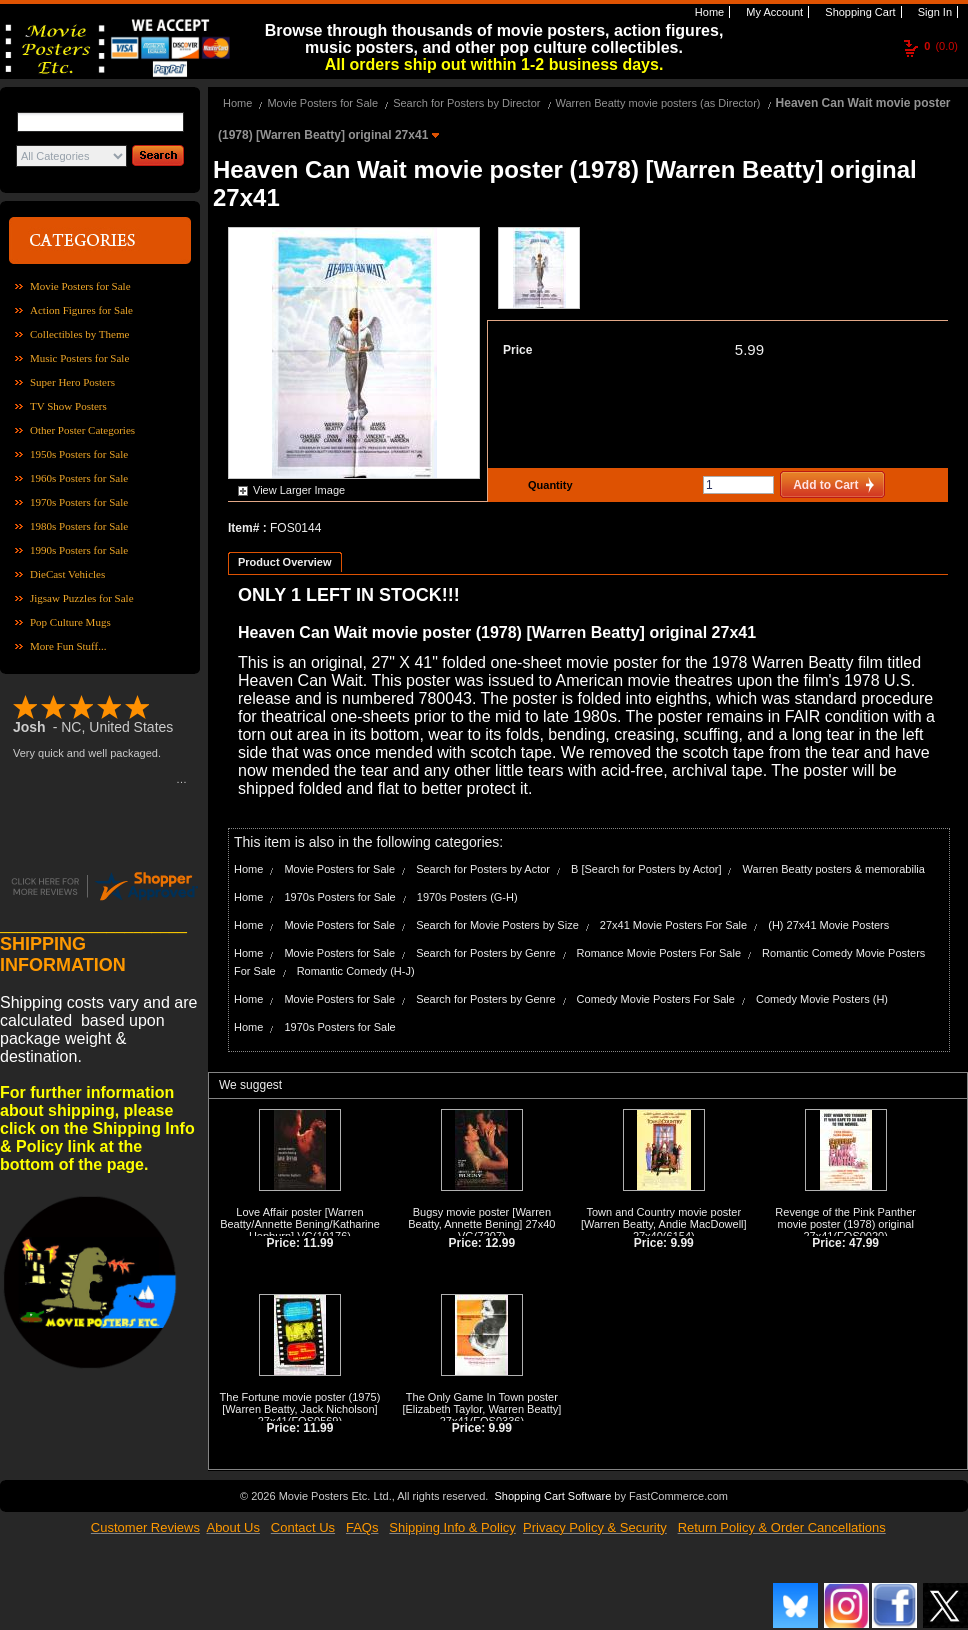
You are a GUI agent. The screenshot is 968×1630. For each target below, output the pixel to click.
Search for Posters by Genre (485, 953)
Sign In (933, 12)
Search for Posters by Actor (483, 869)
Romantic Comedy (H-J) (356, 971)
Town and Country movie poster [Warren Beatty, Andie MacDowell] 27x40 (664, 1224)
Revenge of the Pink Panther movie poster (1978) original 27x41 (845, 1224)
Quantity (548, 485)
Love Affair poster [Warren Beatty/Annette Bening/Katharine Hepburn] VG (300, 1224)
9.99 (681, 1243)
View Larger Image (299, 490)
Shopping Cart (858, 12)
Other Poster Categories (82, 430)
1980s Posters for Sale (79, 526)
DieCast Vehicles (67, 574)
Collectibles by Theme (79, 334)
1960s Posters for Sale (79, 478)
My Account (773, 12)
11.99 (318, 1243)
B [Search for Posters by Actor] (646, 869)
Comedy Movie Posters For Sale (656, 999)
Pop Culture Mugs (70, 622)
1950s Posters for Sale (79, 454)
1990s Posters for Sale (79, 550)
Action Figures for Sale (81, 310)
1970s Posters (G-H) (467, 897)
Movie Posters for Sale (80, 286)
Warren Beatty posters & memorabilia (834, 869)
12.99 (500, 1243)
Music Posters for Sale (79, 358)
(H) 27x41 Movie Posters (828, 925)
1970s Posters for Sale (79, 502)
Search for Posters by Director (466, 103)
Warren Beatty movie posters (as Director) (658, 103)
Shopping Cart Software (552, 1496)
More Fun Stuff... (68, 646)
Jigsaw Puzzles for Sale (82, 598)
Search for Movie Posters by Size (497, 925)
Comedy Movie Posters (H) (822, 999)
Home (708, 12)
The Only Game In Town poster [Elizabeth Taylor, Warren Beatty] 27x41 (481, 1409)
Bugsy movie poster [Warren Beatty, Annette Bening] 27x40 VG (481, 1224)
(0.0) (941, 46)
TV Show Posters (68, 406)
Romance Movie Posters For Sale (659, 953)
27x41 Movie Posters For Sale (673, 925)
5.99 (749, 349)
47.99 (864, 1243)
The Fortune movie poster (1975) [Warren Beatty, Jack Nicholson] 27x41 (300, 1409)
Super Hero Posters (72, 382)
